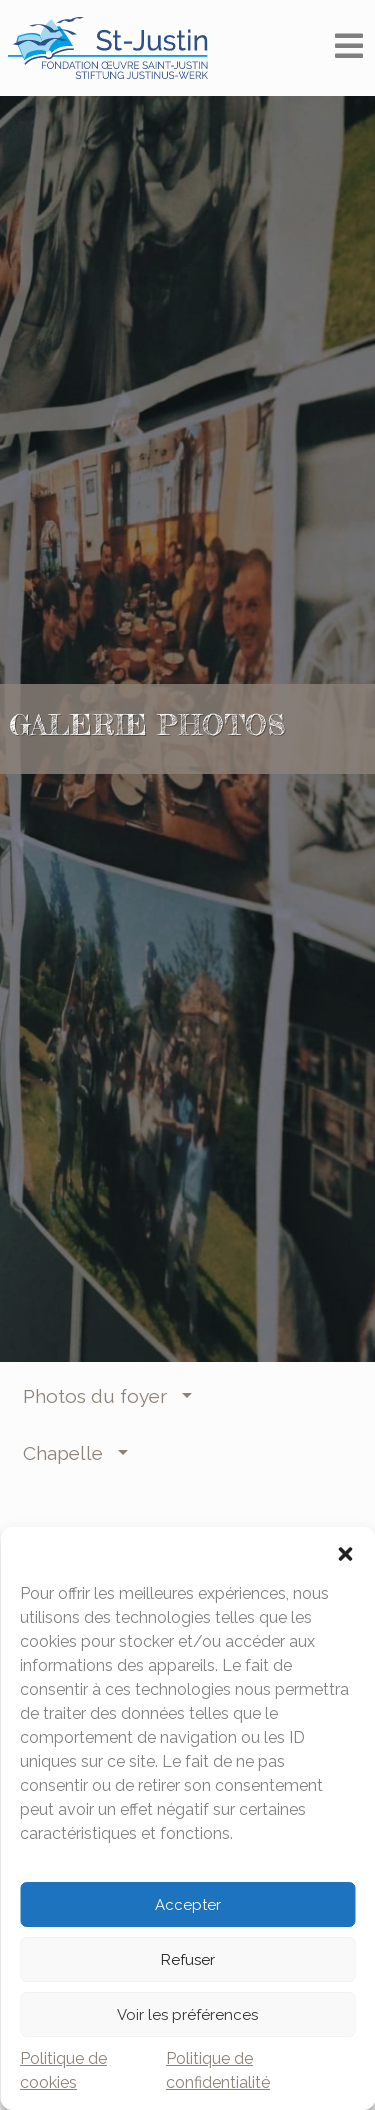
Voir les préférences (187, 2015)
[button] (345, 1552)
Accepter (188, 1905)
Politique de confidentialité (218, 2070)
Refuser (188, 1960)
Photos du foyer (100, 1396)
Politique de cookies (63, 2070)
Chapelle (68, 1453)
